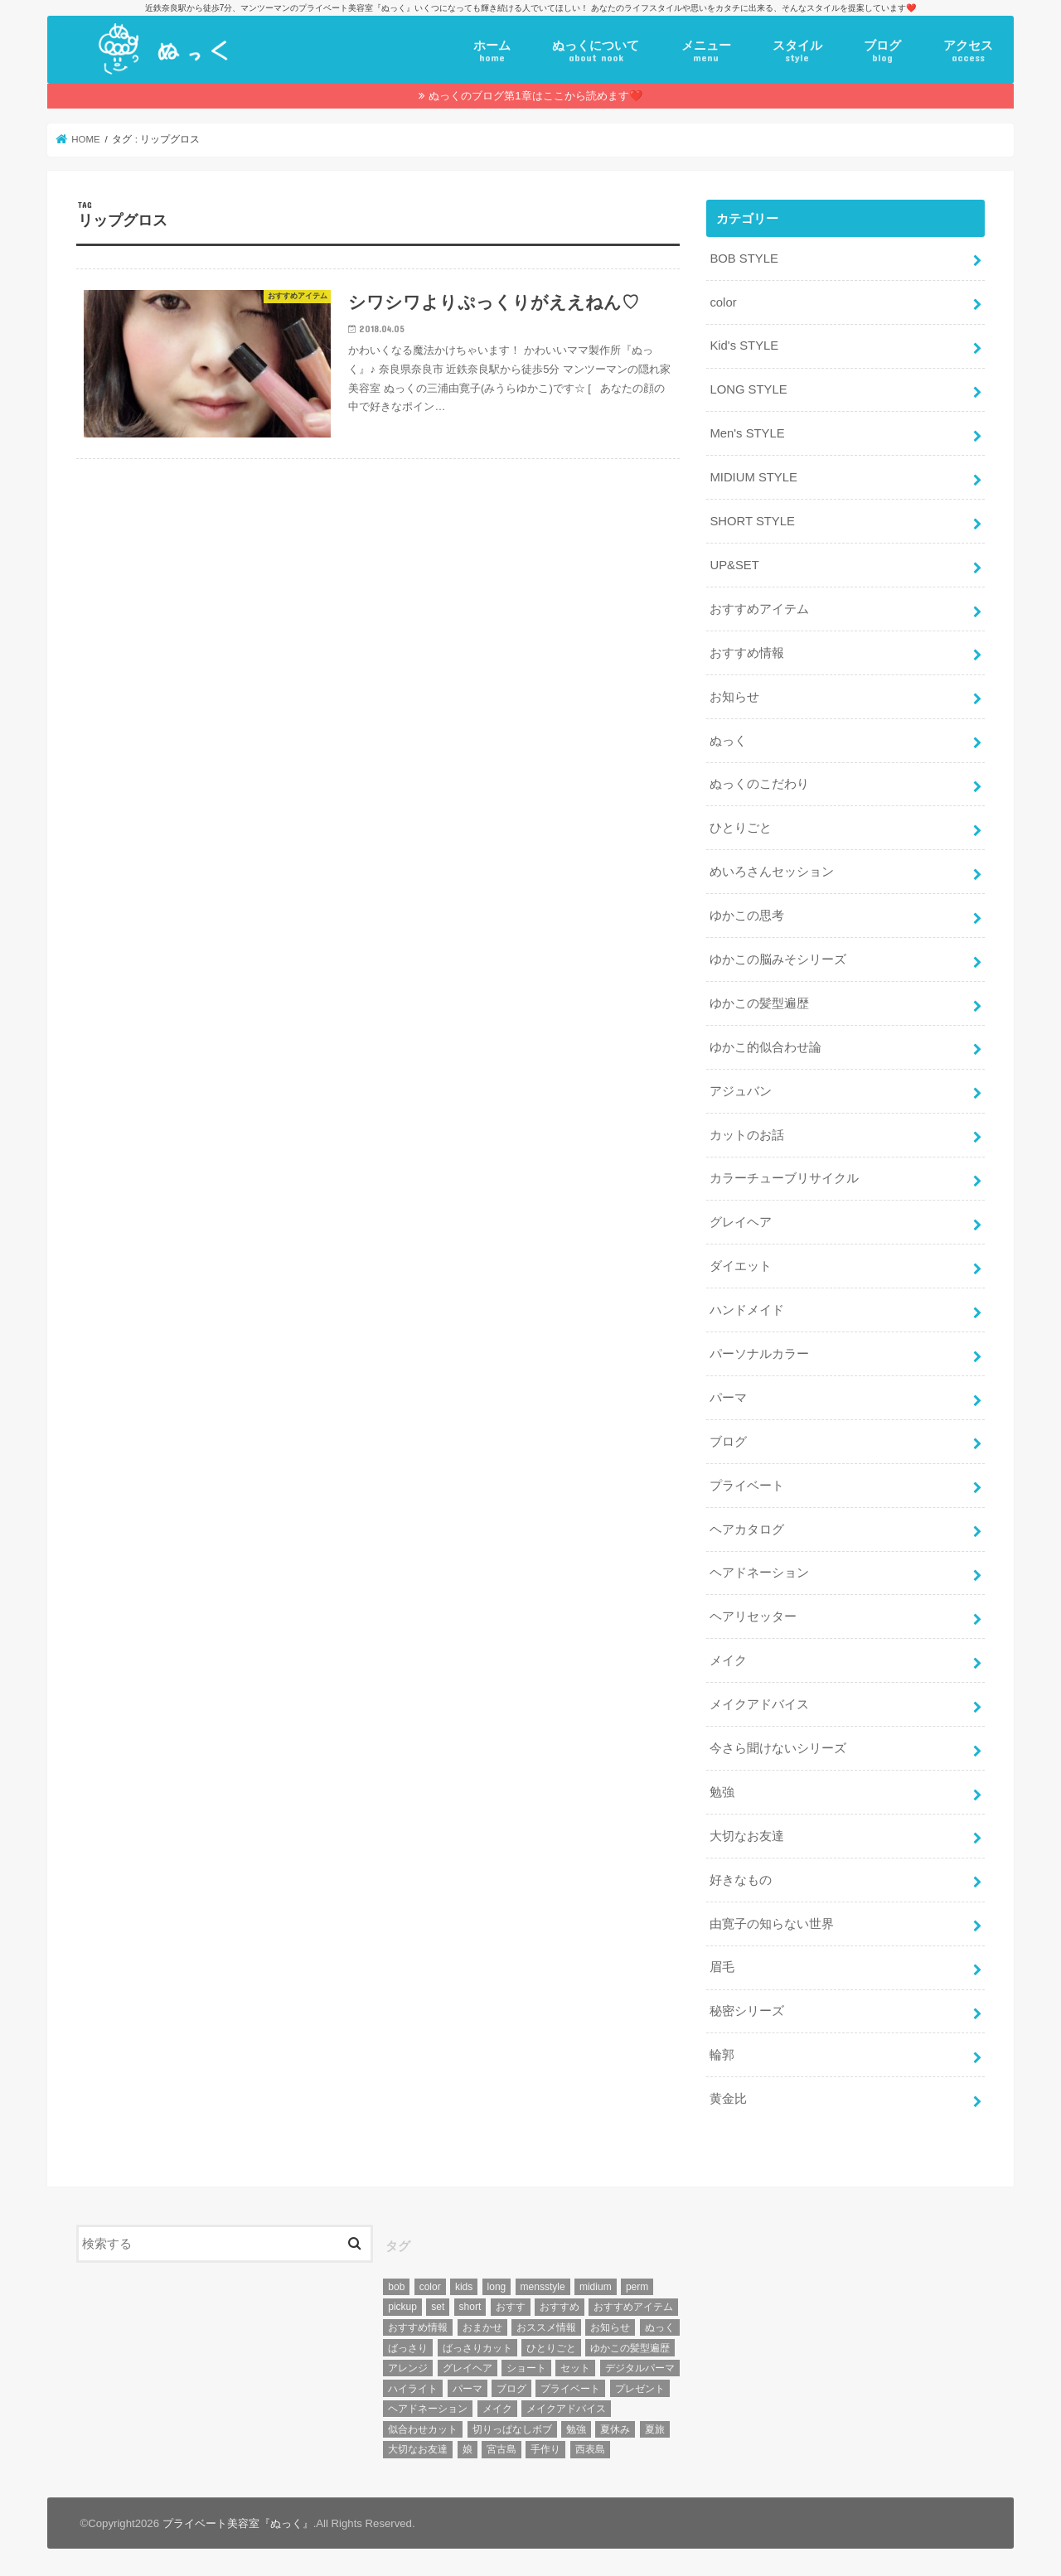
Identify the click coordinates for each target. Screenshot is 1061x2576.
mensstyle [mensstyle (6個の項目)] (543, 2287)
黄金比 (728, 2098)
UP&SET (734, 565)
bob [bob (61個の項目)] (396, 2287)
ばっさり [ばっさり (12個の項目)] (408, 2348)
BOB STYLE (744, 258)
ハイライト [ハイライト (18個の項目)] (413, 2389)
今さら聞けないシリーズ (778, 1748)
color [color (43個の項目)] (430, 2287)
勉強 (722, 1792)
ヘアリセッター (753, 1616)
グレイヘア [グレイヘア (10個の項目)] (467, 2368)
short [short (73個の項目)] (470, 2307)
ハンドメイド (747, 1310)
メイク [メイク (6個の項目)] (497, 2408)
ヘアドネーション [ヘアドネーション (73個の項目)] (428, 2408)
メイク (728, 1660)
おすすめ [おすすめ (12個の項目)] (559, 2307)
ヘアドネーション (759, 1572)
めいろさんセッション (772, 871)
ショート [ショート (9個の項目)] (526, 2368)
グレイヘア (741, 1222)
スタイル (797, 51)
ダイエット (741, 1266)
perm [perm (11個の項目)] (637, 2287)
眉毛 (722, 1967)
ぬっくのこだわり (759, 783)
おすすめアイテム (759, 609)
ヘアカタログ (747, 1529)
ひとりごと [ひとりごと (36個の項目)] (551, 2348)
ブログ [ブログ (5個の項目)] (511, 2389)
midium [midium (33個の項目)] (595, 2287)
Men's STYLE (747, 433)
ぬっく (728, 740)
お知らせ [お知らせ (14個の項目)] (610, 2327)
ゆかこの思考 (747, 915)
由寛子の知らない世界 (772, 1924)
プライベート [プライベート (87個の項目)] (570, 2389)
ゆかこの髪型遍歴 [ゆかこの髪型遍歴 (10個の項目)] (630, 2348)
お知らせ (734, 696)
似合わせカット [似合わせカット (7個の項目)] (423, 2429)
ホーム (492, 51)
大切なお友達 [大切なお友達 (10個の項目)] (418, 2449)
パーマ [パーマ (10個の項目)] (467, 2389)
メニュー (706, 51)
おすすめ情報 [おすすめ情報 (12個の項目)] (418, 2327)
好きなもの (741, 1880)
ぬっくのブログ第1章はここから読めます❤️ (535, 95)
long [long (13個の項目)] (496, 2287)
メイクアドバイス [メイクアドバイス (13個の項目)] (566, 2408)
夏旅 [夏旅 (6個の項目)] (655, 2429)
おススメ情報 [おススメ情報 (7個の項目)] (546, 2327)
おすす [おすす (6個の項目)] (511, 2307)
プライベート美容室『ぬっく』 (237, 2523)
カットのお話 (747, 1135)
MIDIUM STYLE (753, 477)
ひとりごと (741, 827)
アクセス (968, 51)
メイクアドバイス (759, 1704)
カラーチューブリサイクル (784, 1178)
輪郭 (722, 2054)
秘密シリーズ (747, 2011)
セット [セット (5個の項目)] (575, 2368)
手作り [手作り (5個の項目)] (545, 2449)
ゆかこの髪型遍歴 (759, 1003)
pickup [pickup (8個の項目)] (402, 2307)
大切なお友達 (747, 1836)
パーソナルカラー (759, 1353)
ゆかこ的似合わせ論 (765, 1047)
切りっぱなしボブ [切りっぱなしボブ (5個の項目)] (512, 2429)
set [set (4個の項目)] (437, 2307)
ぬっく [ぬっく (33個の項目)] (660, 2327)
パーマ (728, 1397)
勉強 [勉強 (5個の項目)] (576, 2429)
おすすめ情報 (747, 653)
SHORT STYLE (752, 521)
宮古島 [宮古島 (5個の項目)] (501, 2449)
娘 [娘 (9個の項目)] (467, 2449)
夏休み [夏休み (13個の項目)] (615, 2429)
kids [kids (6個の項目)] (463, 2287)
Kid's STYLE (744, 345)
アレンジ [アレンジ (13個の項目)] (408, 2368)
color (723, 302)
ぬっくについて (595, 51)
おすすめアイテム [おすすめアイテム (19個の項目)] (633, 2307)
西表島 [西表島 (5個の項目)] (590, 2449)
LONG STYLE (748, 389)
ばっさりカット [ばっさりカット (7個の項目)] (477, 2348)
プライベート (747, 1485)
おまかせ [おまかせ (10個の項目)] (482, 2327)
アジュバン (741, 1091)
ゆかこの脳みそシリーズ (778, 959)
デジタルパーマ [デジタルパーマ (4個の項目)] (640, 2368)
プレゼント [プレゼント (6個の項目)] (640, 2389)
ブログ (882, 51)
